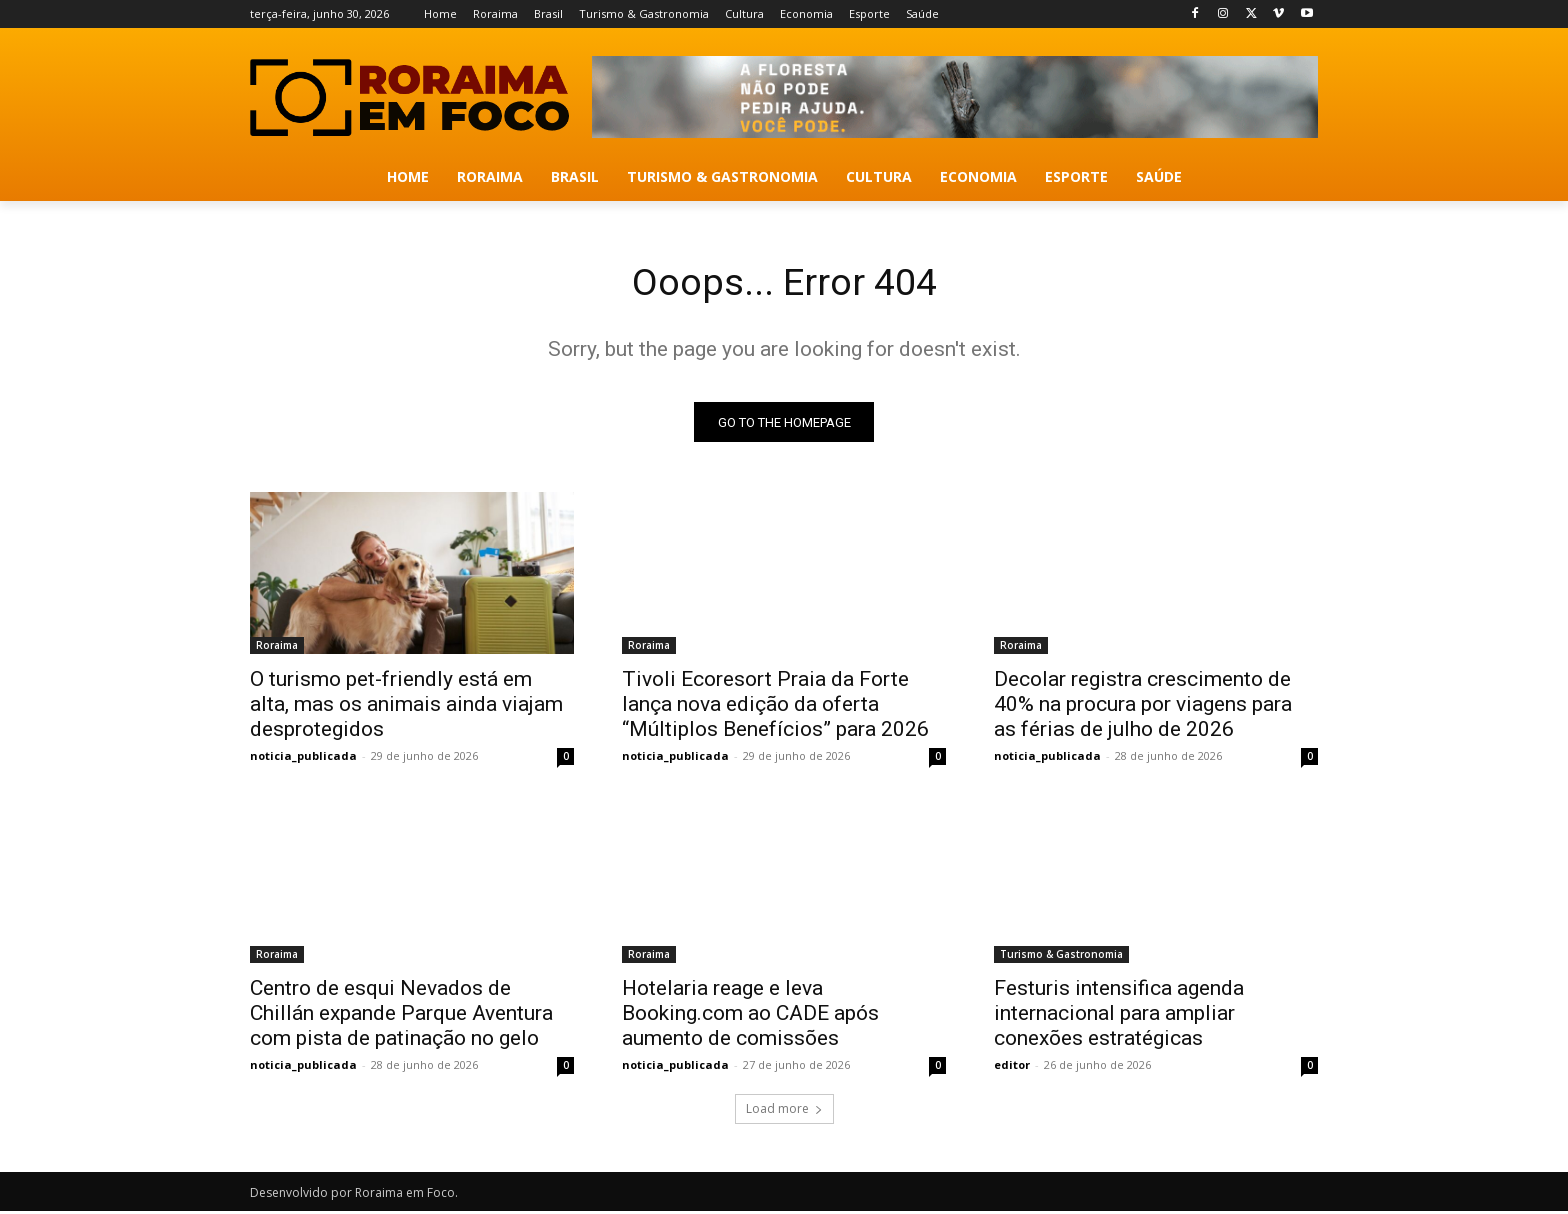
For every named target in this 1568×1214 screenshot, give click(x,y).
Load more (784, 1111)
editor (1012, 1067)
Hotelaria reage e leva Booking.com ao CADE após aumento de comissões (750, 1016)
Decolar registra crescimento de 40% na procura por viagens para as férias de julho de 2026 (1143, 707)
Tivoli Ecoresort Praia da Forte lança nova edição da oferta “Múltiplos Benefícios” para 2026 (775, 707)
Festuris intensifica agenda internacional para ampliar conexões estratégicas (1119, 1016)
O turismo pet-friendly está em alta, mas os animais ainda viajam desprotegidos (406, 707)
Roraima (277, 648)
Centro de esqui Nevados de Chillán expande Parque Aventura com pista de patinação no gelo (401, 1016)
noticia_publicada (303, 758)
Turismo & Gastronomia (1061, 957)
